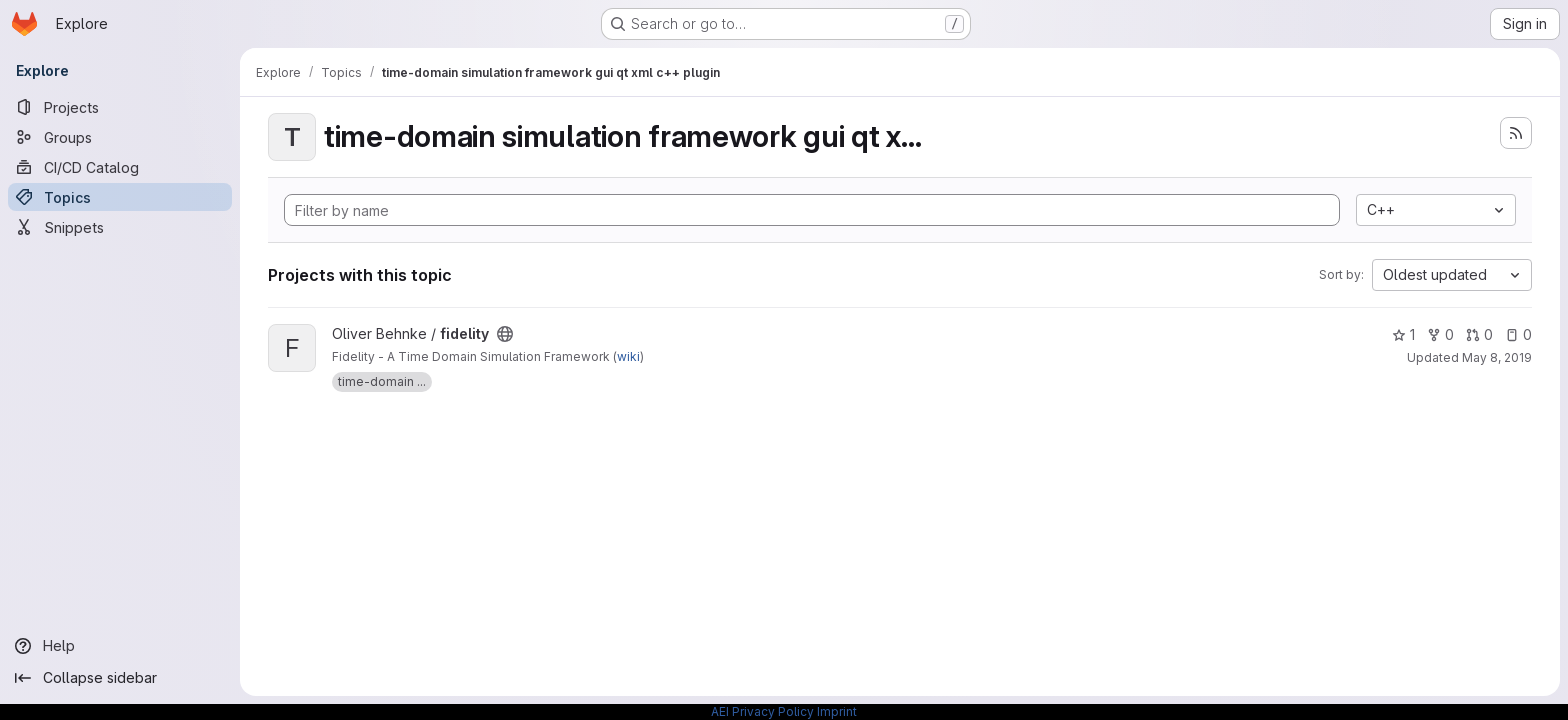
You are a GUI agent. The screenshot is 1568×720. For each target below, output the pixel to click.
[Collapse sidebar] (120, 678)
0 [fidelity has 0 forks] (1440, 334)
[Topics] (120, 197)
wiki (628, 356)
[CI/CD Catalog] (120, 167)
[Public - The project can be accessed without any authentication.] (505, 334)
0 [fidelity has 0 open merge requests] (1479, 334)
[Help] (120, 646)
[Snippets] (120, 227)
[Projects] (120, 107)
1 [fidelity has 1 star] (1403, 334)
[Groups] (120, 137)
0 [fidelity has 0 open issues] (1518, 334)
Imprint (837, 711)
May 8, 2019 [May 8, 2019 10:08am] (1497, 357)
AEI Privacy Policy (762, 711)
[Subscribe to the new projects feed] (1516, 133)
